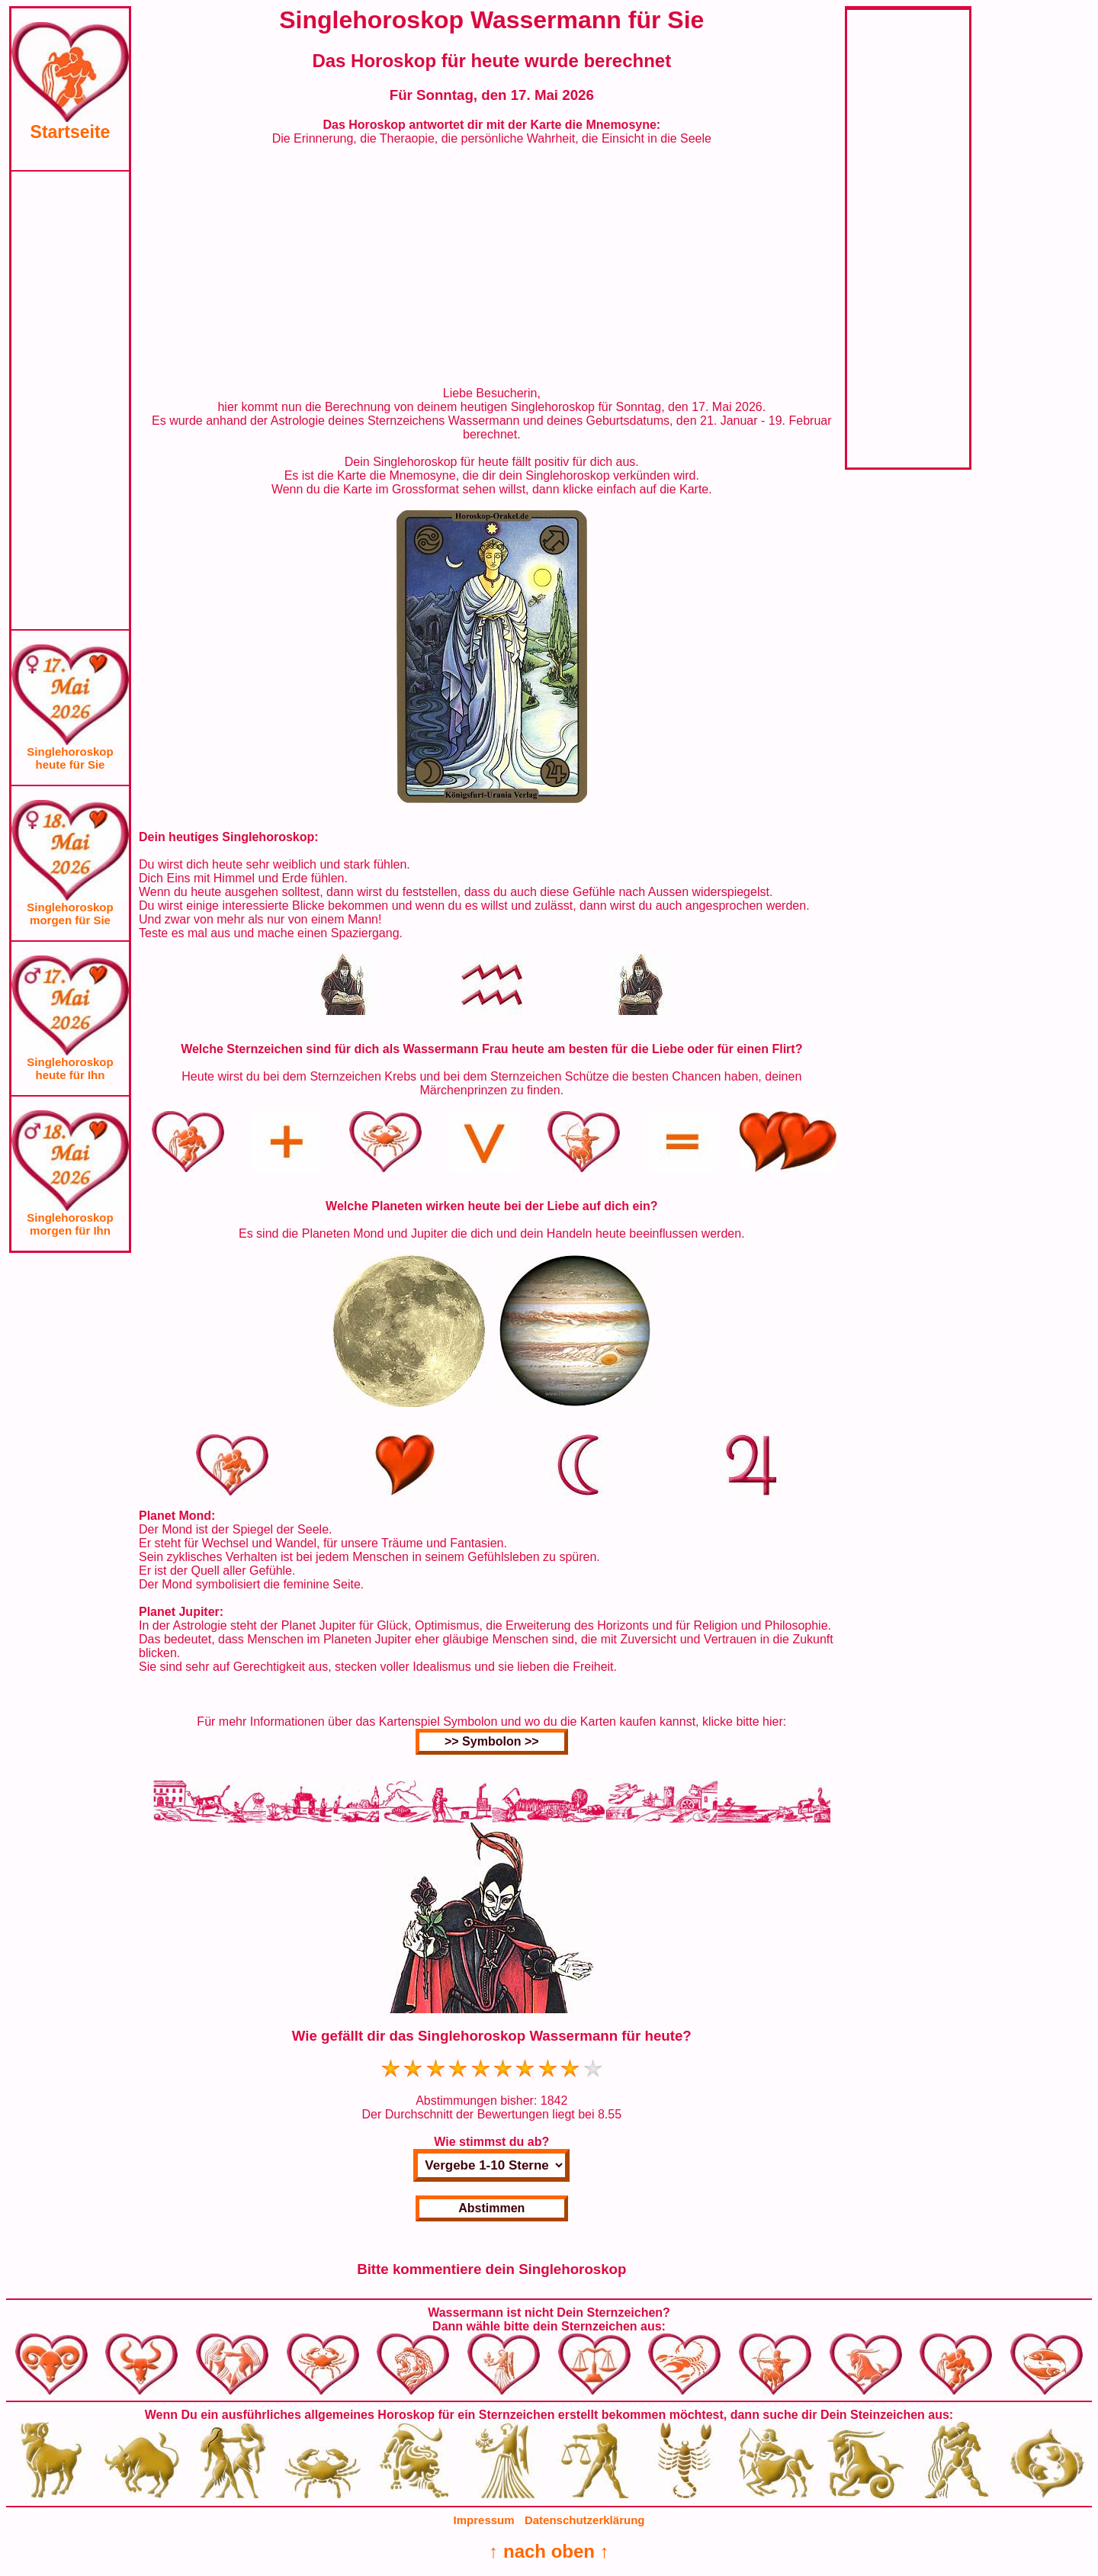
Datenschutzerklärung (585, 2519)
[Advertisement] (70, 400)
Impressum (484, 2519)
